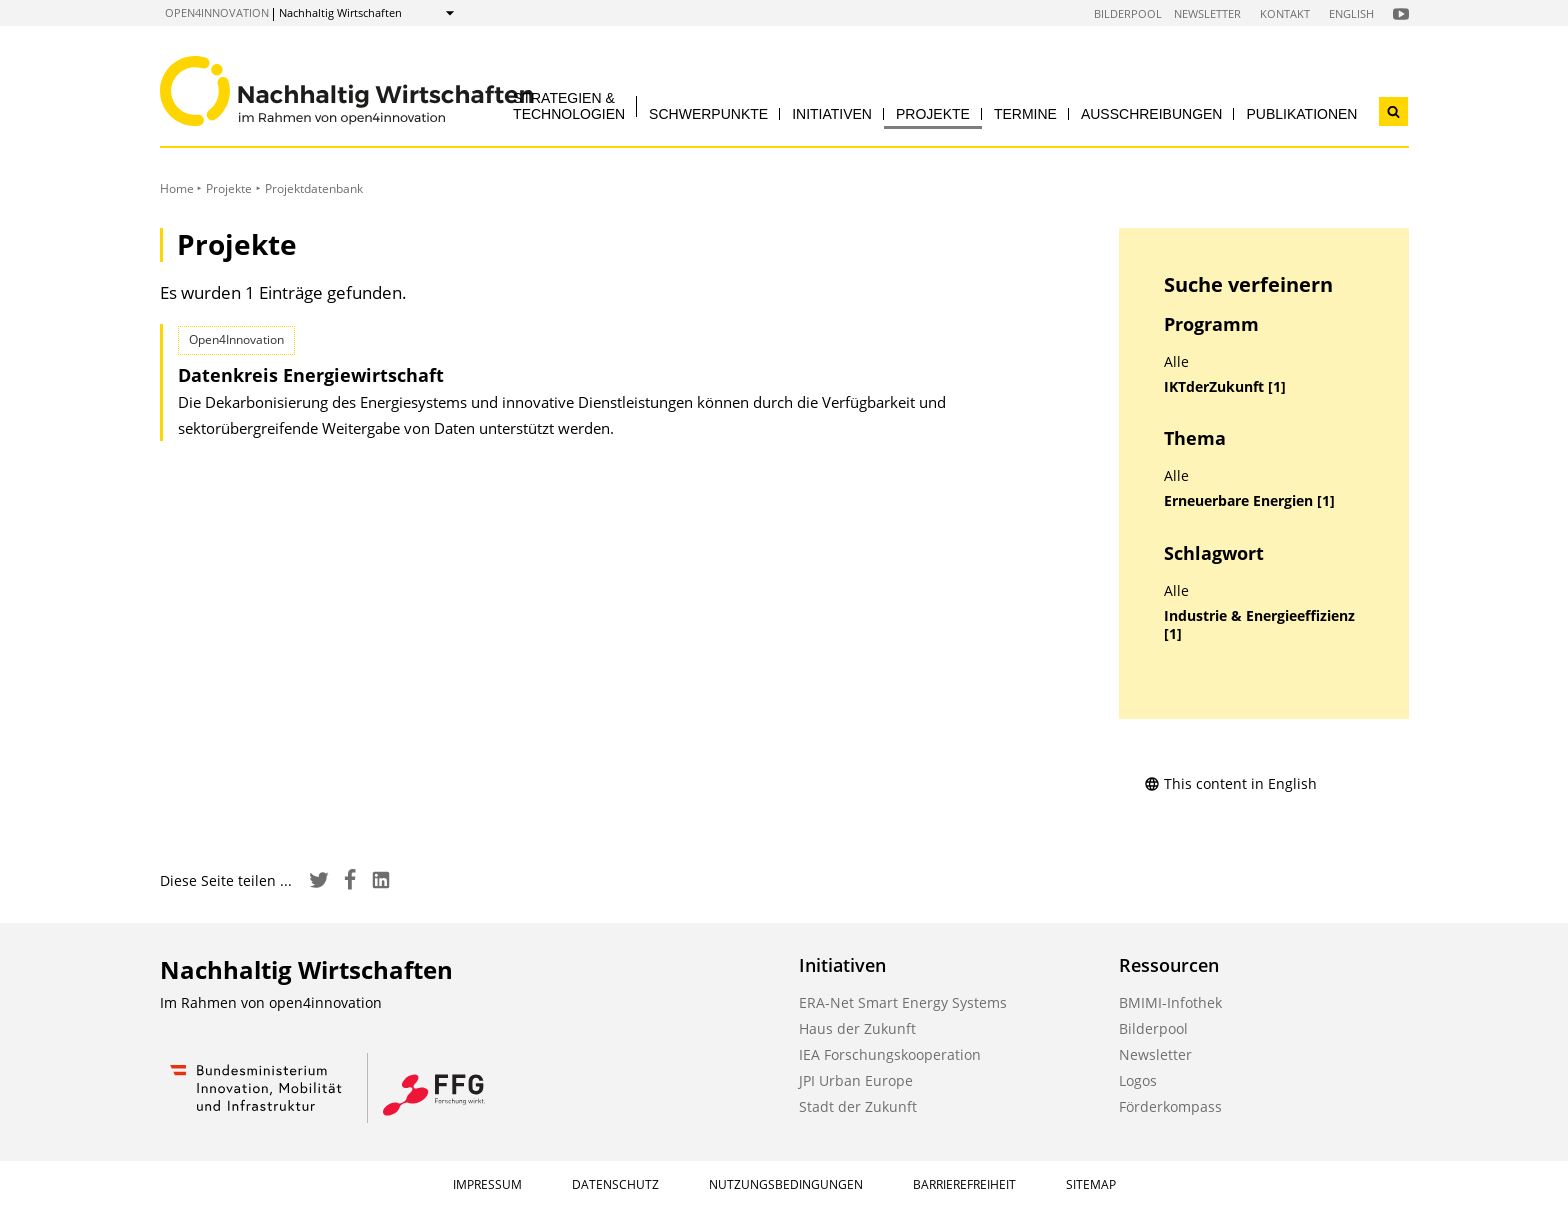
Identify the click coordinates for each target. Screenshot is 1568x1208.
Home (177, 188)
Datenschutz (615, 1184)
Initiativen (832, 114)
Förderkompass (1170, 1106)
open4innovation (217, 12)
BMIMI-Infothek (1170, 1002)
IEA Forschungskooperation (890, 1054)
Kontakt (1285, 13)
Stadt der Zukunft (858, 1106)
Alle (1176, 362)
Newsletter (1207, 13)
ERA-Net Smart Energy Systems (903, 1002)
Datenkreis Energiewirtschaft (311, 375)
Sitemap (1091, 1184)
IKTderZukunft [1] (1225, 387)
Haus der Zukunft (857, 1028)
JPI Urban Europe (856, 1080)
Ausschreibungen (1152, 114)
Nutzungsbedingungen (786, 1184)
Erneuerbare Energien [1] (1249, 501)
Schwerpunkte (708, 114)
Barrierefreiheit (964, 1184)
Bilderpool (1128, 13)
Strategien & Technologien (569, 105)
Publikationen (1301, 114)
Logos (1138, 1080)
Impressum (487, 1184)
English (1351, 13)
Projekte (933, 114)
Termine (1025, 114)
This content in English (1230, 783)
